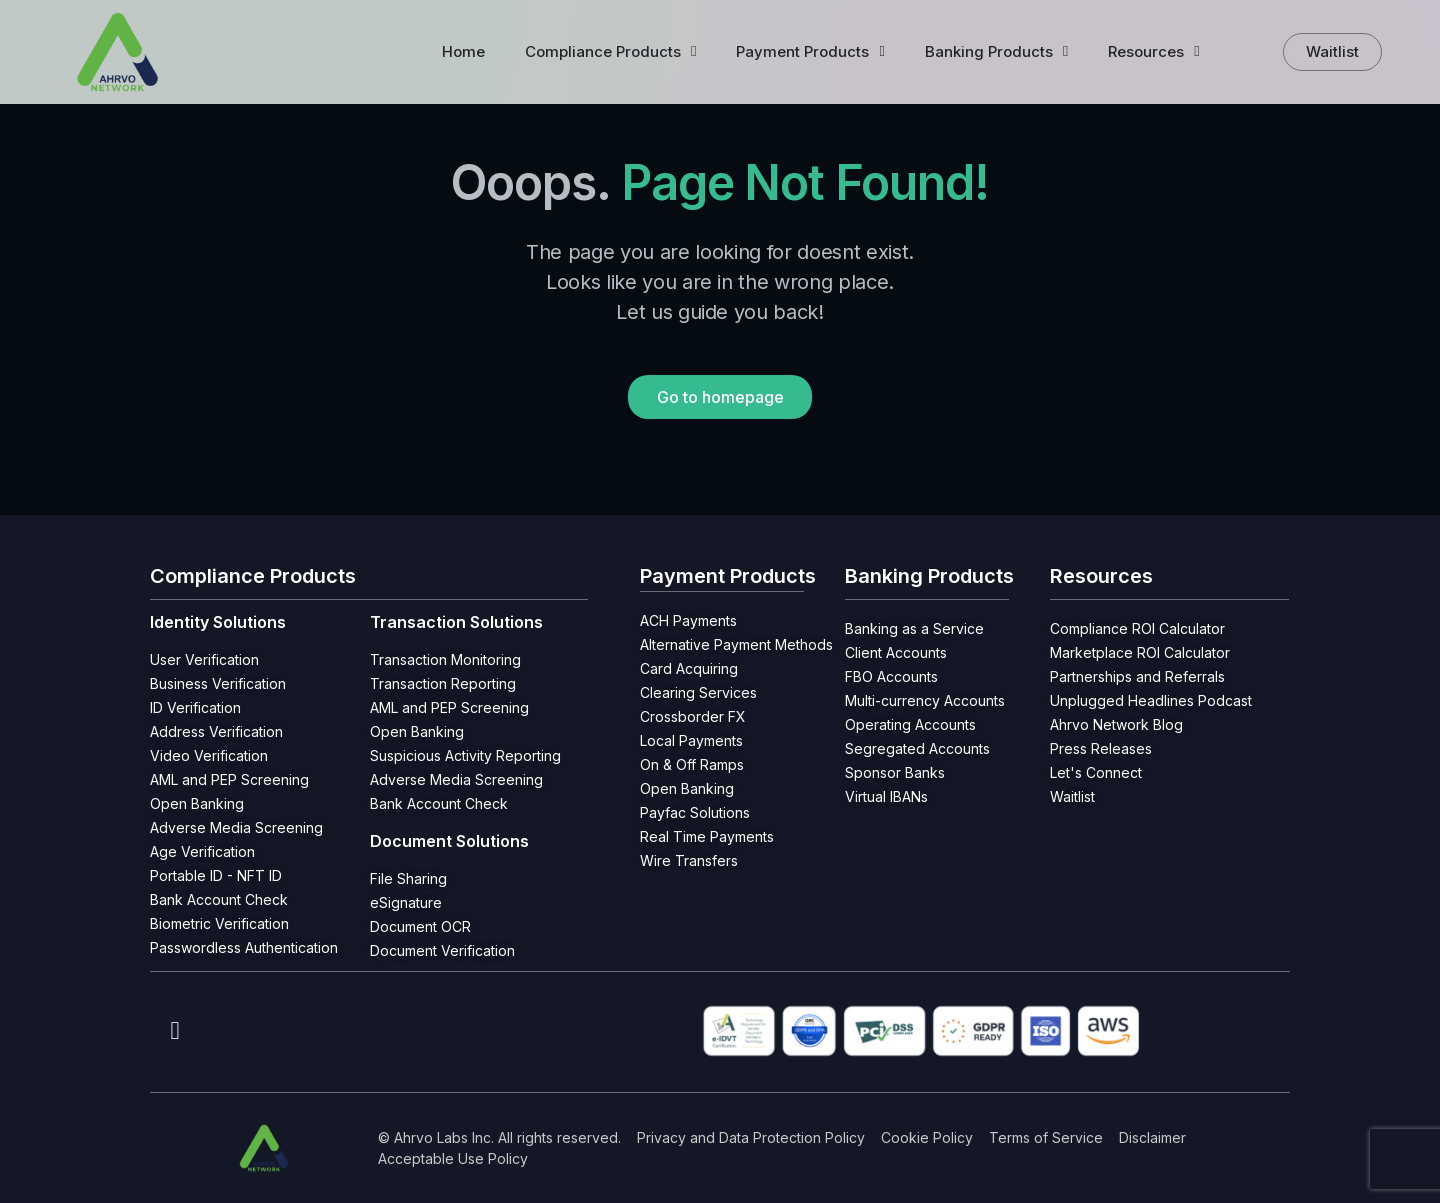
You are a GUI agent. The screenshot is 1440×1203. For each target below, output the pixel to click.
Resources (1153, 51)
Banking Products (996, 51)
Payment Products (810, 51)
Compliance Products (610, 51)
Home (463, 51)
